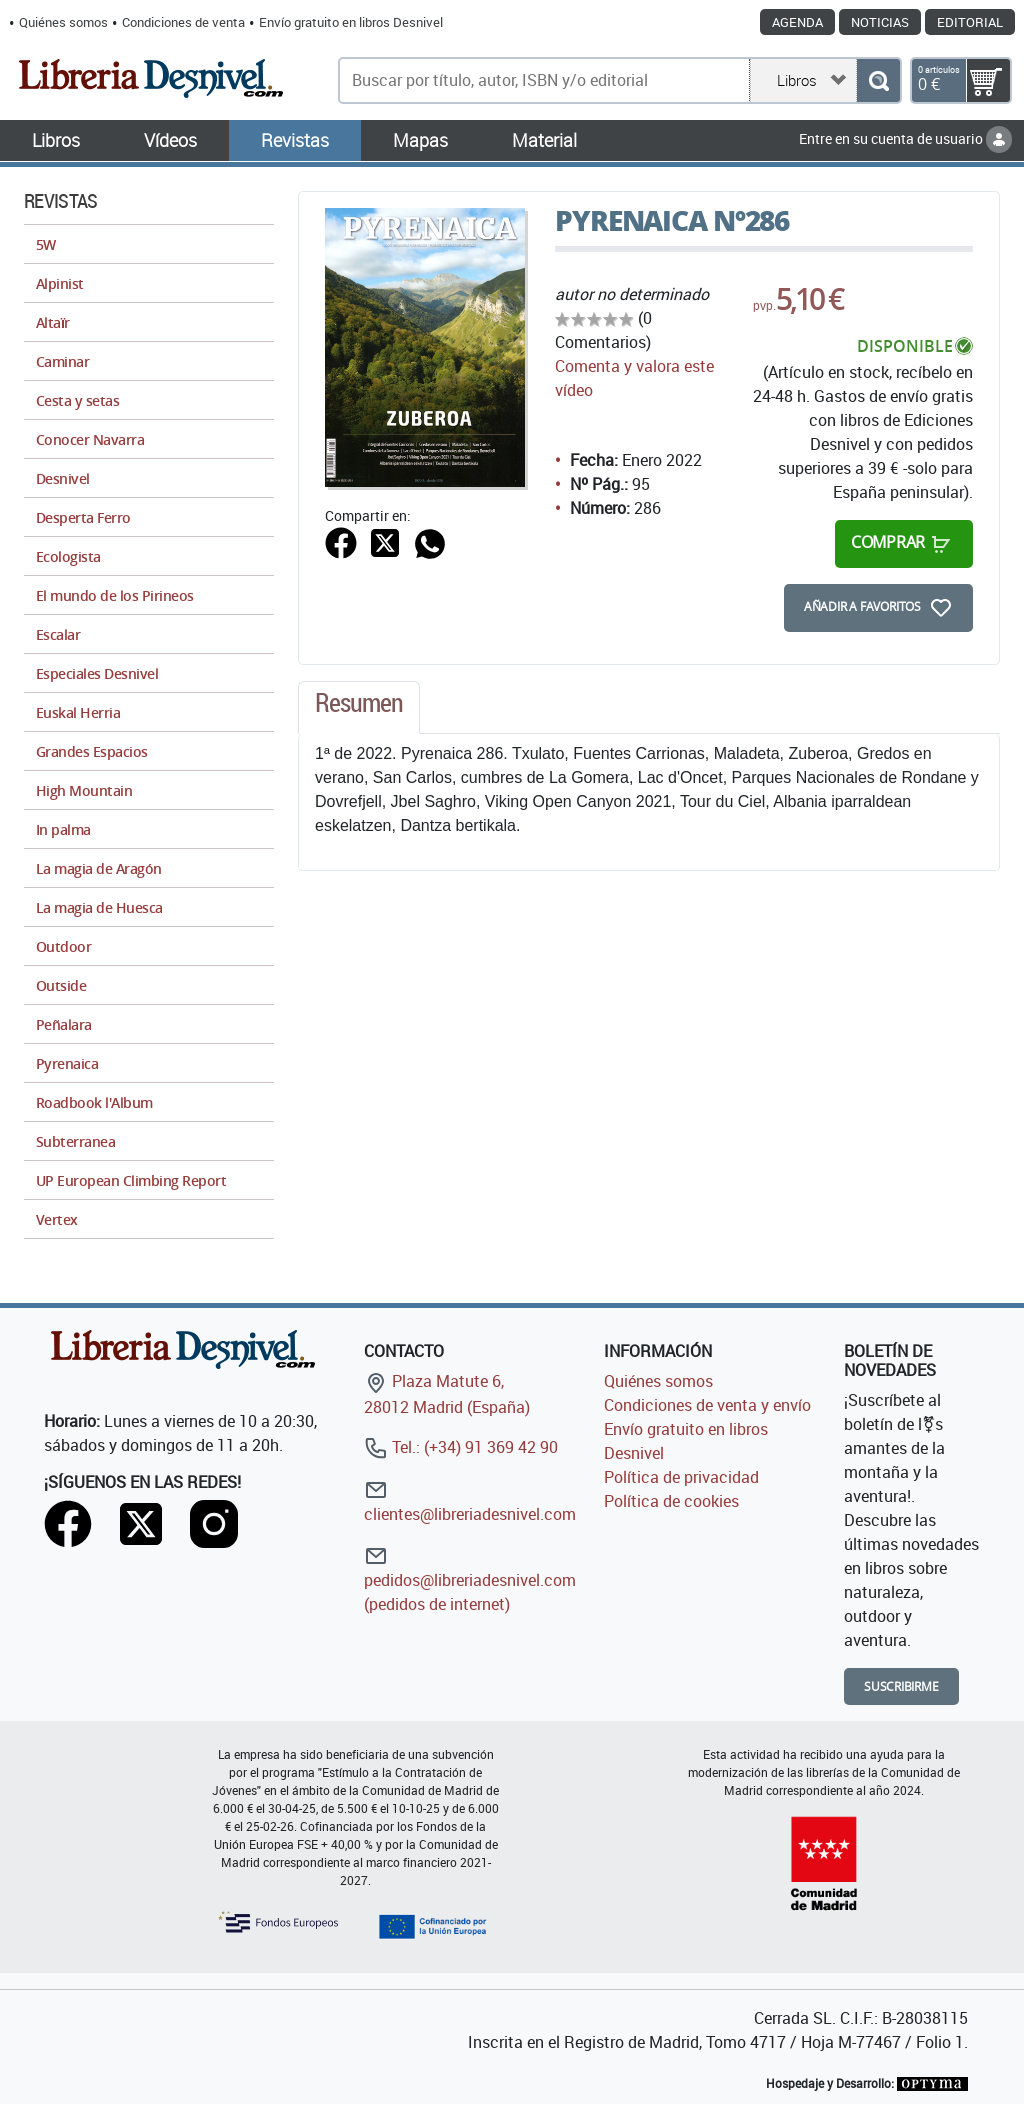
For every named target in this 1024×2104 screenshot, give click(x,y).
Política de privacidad (681, 1477)
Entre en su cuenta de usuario (905, 138)
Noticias (880, 22)
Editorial (970, 22)
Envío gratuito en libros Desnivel (351, 22)
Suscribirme (901, 1686)
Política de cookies (671, 1501)
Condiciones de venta (183, 22)
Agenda (797, 22)
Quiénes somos (63, 22)
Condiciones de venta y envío (707, 1405)
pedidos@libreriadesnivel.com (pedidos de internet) (470, 1579)
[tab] (359, 708)
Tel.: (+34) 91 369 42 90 (461, 1447)
